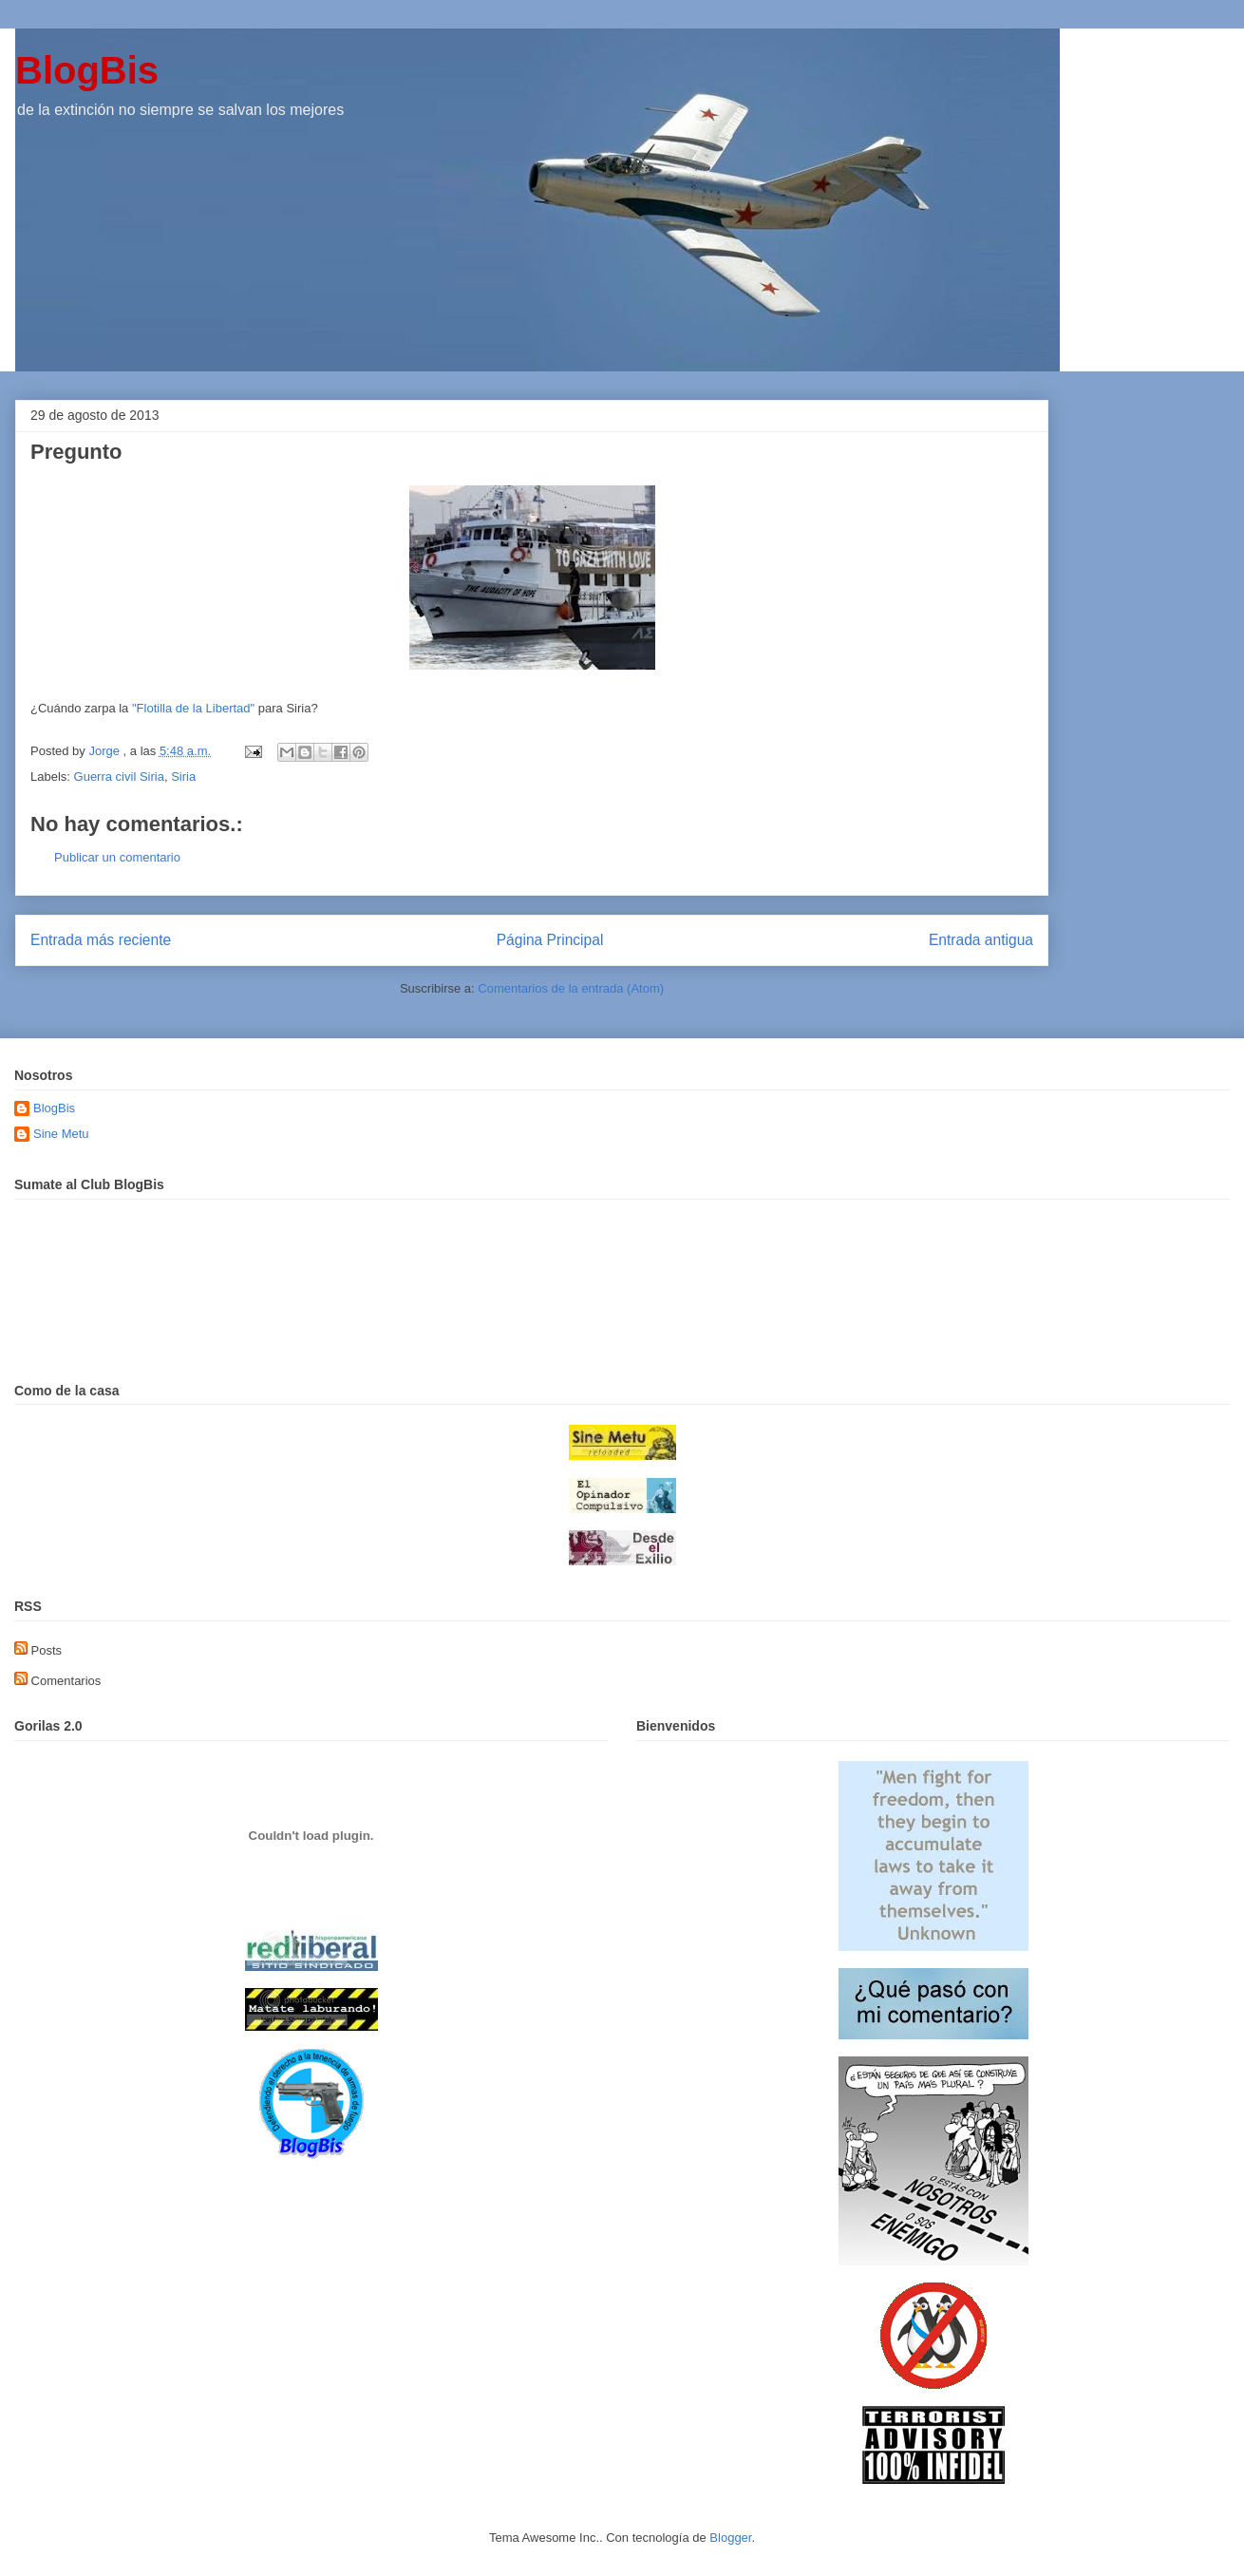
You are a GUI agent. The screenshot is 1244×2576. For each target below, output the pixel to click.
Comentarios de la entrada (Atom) (571, 988)
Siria (183, 776)
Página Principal (550, 940)
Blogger (730, 2537)
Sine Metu (61, 1134)
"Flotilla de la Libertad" (193, 708)
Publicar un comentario (117, 857)
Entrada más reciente (100, 940)
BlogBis (87, 70)
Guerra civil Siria (119, 776)
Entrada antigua (981, 940)
